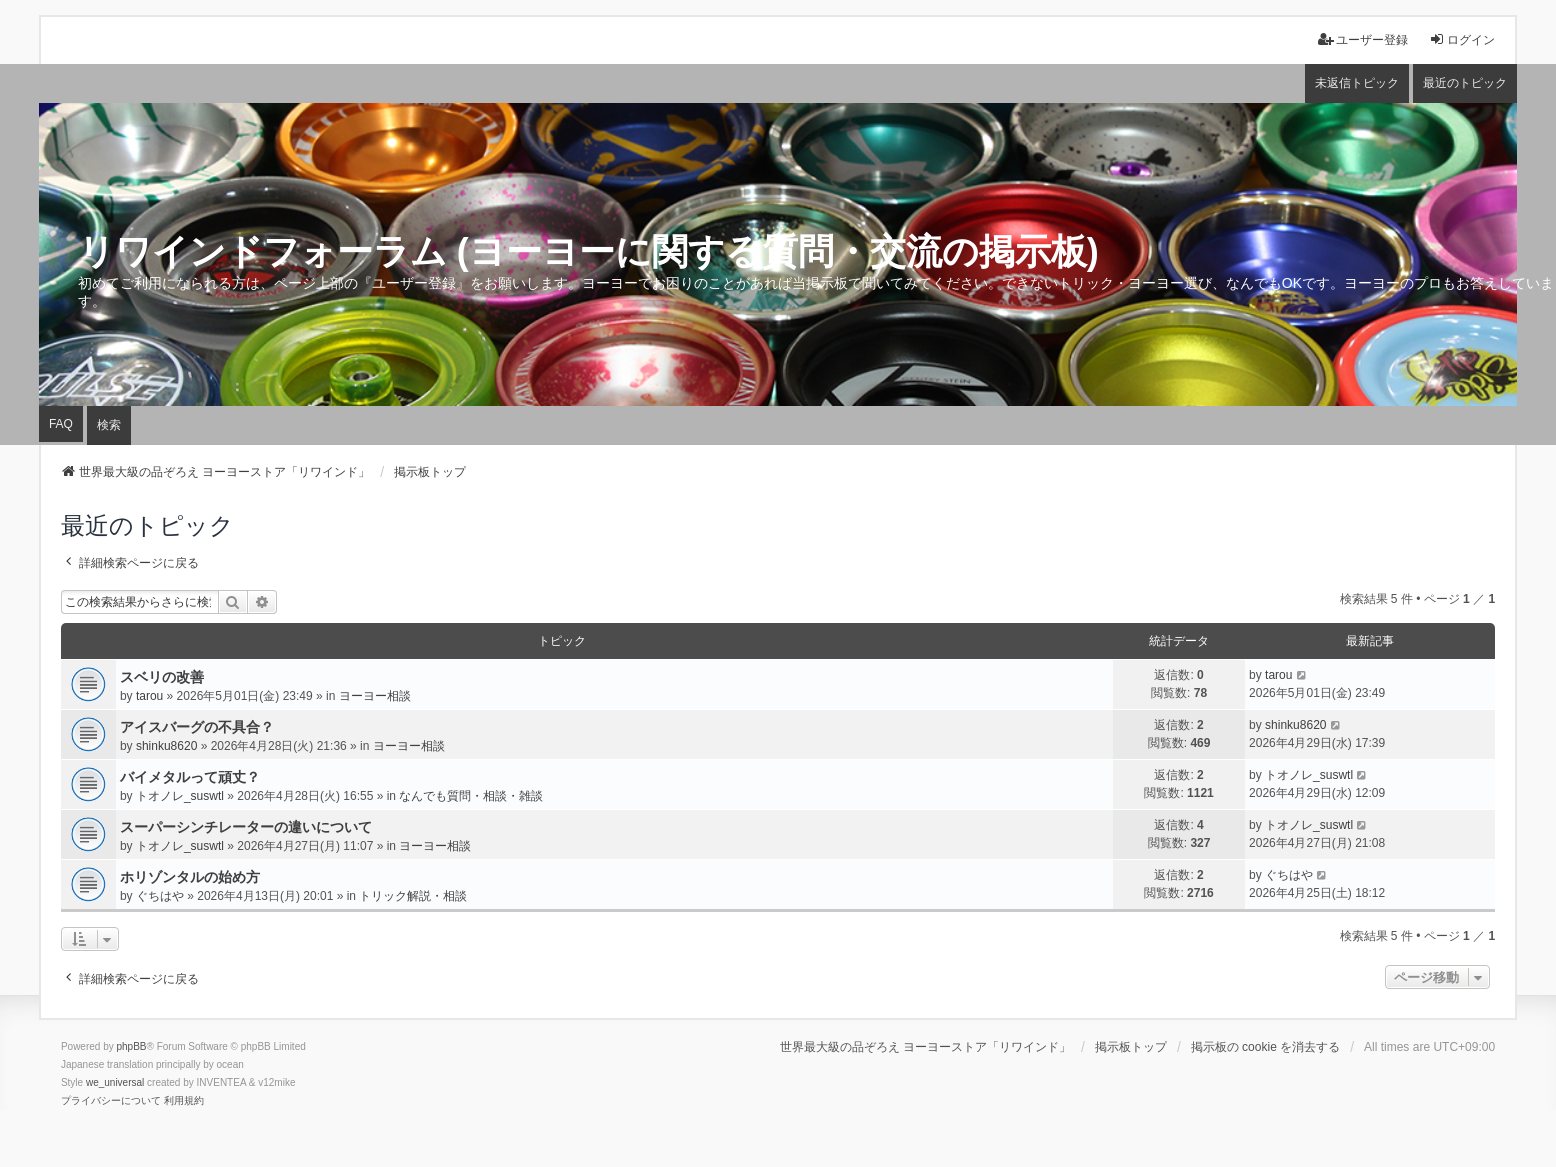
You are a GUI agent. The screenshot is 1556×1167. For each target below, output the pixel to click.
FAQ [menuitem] (61, 424)
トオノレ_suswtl (180, 796)
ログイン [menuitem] (1462, 39)
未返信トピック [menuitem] (1357, 83)
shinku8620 (166, 746)
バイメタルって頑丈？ (190, 777)
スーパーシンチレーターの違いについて (246, 827)
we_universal (115, 1082)
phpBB (132, 1046)
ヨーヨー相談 (375, 696)
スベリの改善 (162, 677)
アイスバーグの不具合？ (197, 727)
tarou (149, 696)
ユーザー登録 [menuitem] (1363, 39)
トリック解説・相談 (413, 896)
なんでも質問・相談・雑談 (471, 796)
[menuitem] (111, 1101)
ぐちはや (160, 896)
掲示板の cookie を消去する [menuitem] (1265, 1047)
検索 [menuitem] (109, 425)
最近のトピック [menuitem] (1465, 83)
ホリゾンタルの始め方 (190, 877)
